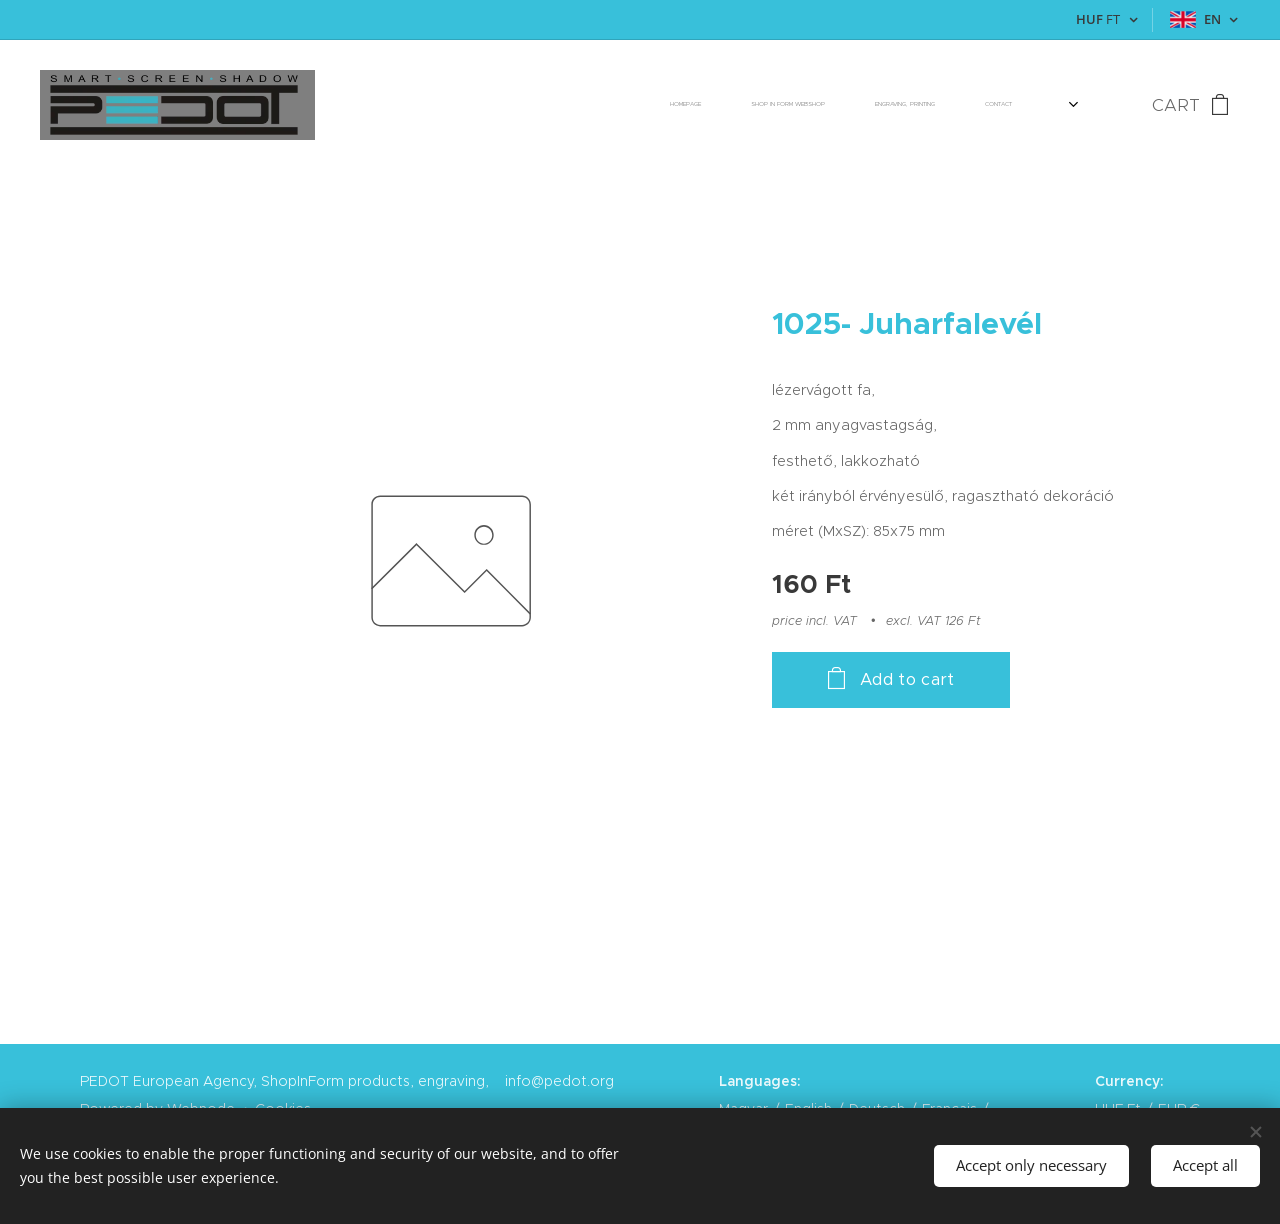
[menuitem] (782, 105)
